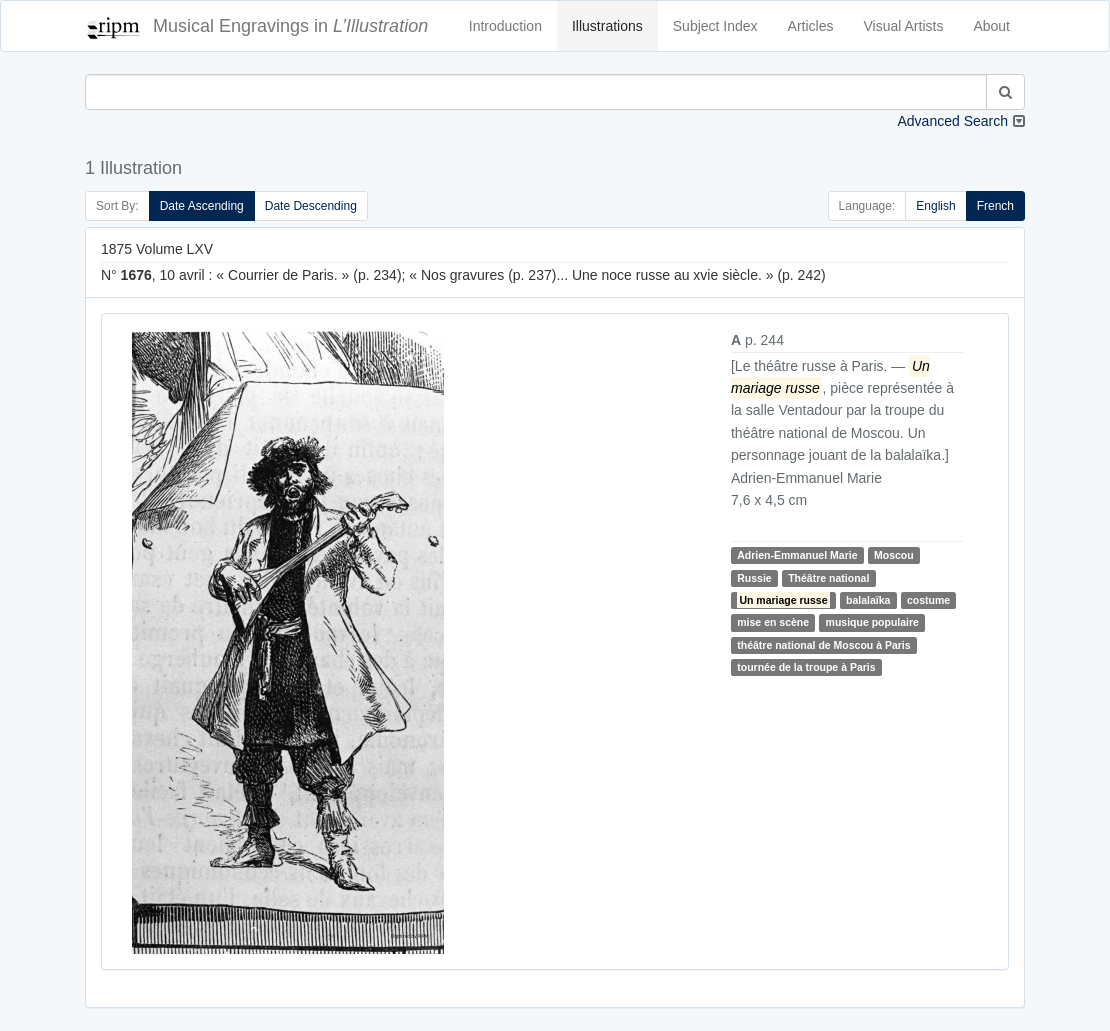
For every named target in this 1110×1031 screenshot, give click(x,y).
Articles (811, 26)
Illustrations (607, 26)
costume (928, 600)
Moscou (894, 555)
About (991, 26)
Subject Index (715, 26)
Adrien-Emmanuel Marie (797, 555)
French (995, 206)
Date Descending (311, 206)
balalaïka (868, 600)
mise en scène (773, 622)
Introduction (505, 26)
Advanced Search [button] (952, 121)
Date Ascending (202, 206)
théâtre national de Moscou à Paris (823, 645)
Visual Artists (904, 26)
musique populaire (872, 622)
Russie (754, 578)
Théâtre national (828, 578)
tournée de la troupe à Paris (806, 667)
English (935, 206)
